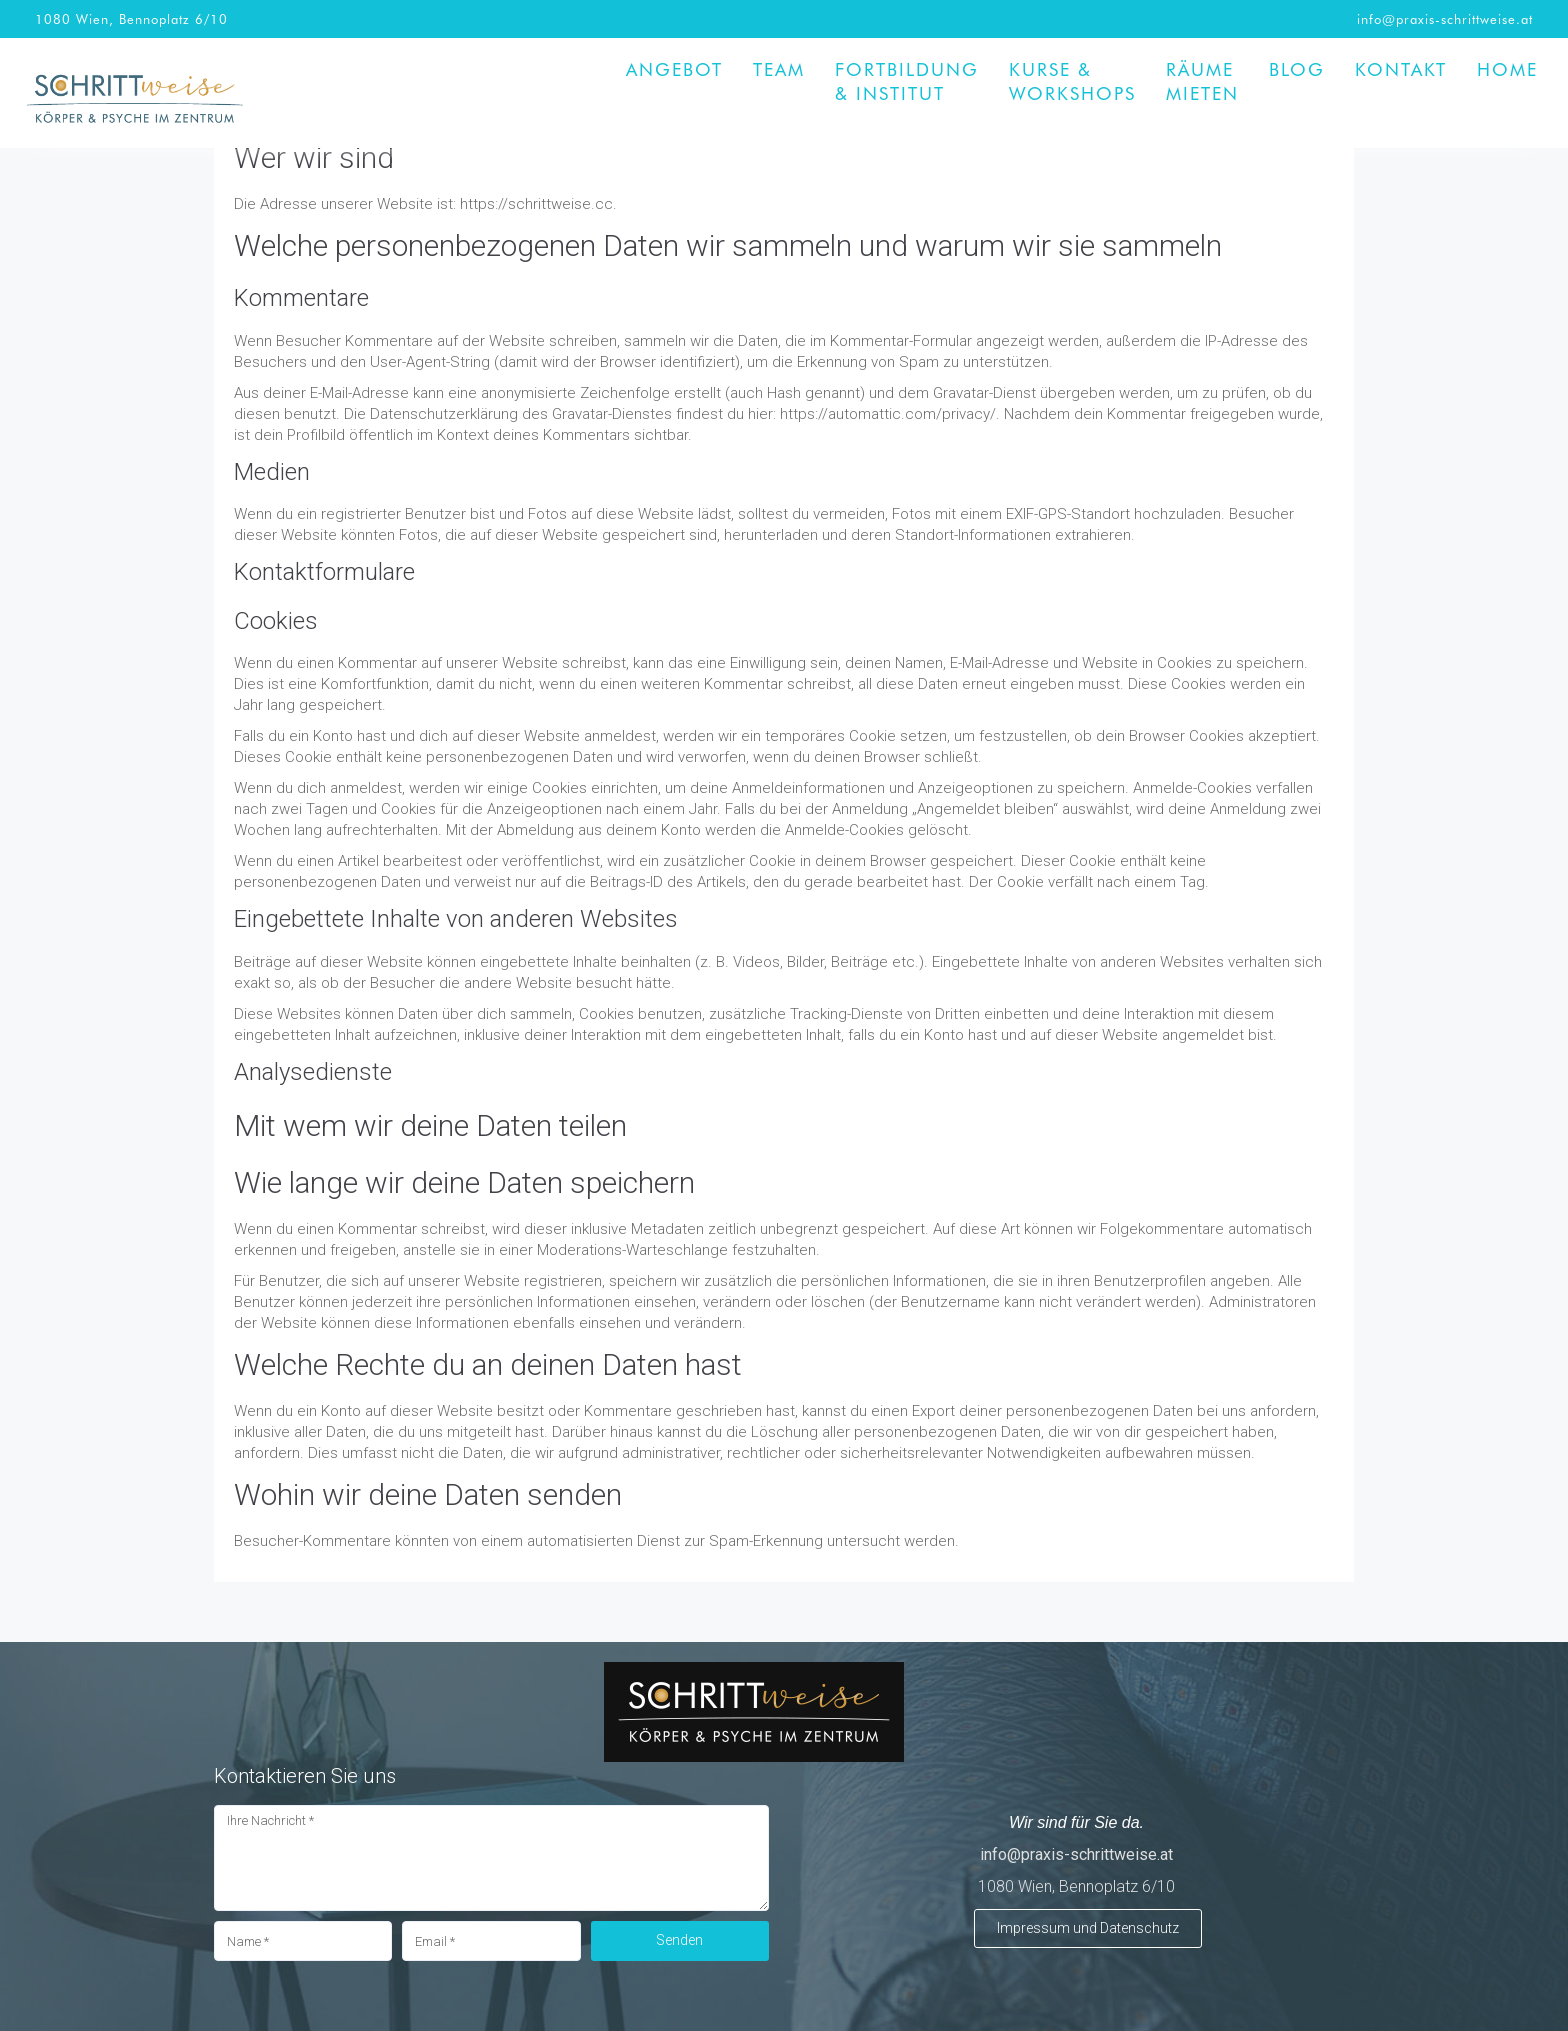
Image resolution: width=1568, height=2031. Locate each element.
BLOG (1297, 69)
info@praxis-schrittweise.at (1445, 18)
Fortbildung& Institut (907, 81)
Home (1507, 69)
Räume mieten (1202, 81)
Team (779, 69)
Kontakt (1401, 69)
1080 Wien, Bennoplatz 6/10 (131, 18)
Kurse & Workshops (1072, 81)
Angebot (674, 69)
